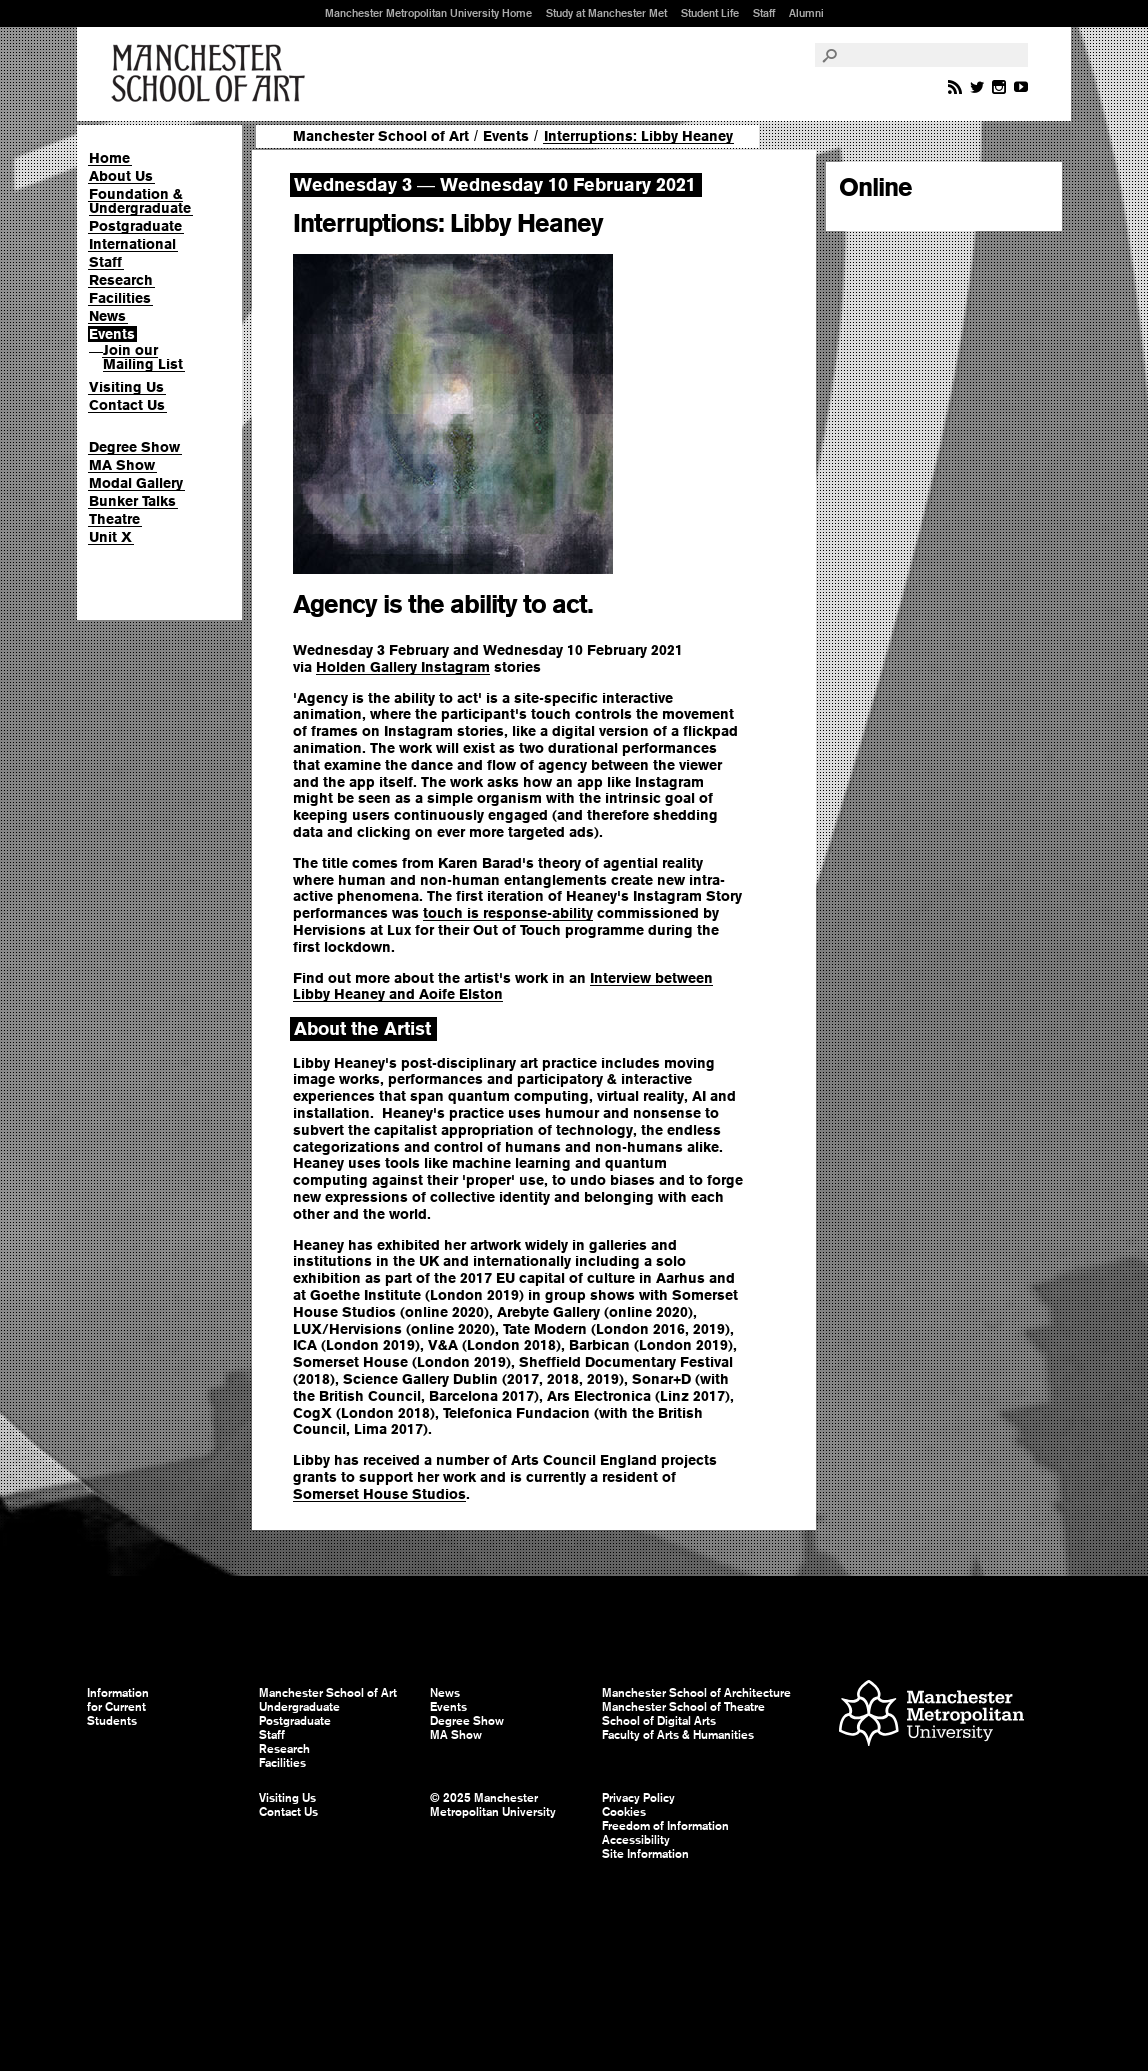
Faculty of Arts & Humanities (678, 1735)
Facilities (120, 298)
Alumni (806, 13)
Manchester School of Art (212, 74)
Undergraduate (299, 1707)
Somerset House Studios (379, 1494)
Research (121, 280)
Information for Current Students (118, 1707)
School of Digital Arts (659, 1721)
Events (112, 334)
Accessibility (636, 1840)
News (107, 316)
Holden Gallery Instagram (403, 667)
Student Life (710, 13)
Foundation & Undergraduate (140, 201)
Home (109, 158)
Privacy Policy (638, 1798)
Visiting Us (126, 387)
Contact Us (127, 405)
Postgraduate (135, 226)
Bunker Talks (132, 501)
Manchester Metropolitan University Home (428, 13)
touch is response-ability (508, 913)
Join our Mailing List (143, 357)
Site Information (645, 1854)
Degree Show (134, 447)
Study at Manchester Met (606, 13)
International (132, 244)
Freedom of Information (665, 1826)
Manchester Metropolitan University (931, 1715)
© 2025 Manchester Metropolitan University (493, 1805)
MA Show (122, 465)
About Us (121, 176)
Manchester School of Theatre (683, 1707)
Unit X (110, 537)
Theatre (114, 519)
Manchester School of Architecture (696, 1693)
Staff (764, 13)
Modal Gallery (136, 483)
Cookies (624, 1812)
